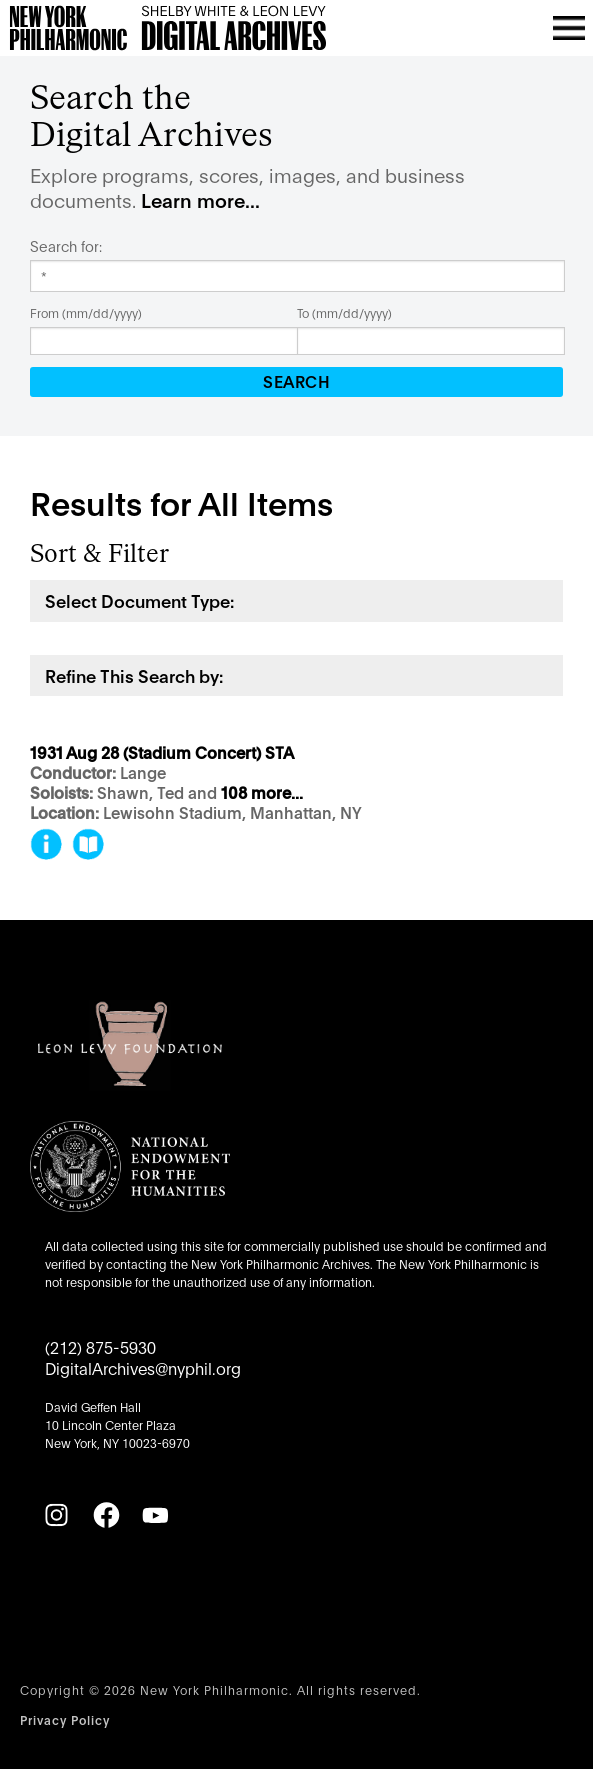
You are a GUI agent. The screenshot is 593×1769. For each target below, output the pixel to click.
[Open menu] (569, 28)
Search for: (66, 246)
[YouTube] (155, 1515)
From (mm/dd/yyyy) (86, 312)
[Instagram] (56, 1515)
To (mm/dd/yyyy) (344, 312)
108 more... (262, 793)
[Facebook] (106, 1515)
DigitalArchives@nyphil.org (143, 1367)
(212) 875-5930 (100, 1346)
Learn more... (200, 199)
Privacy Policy (65, 1719)
